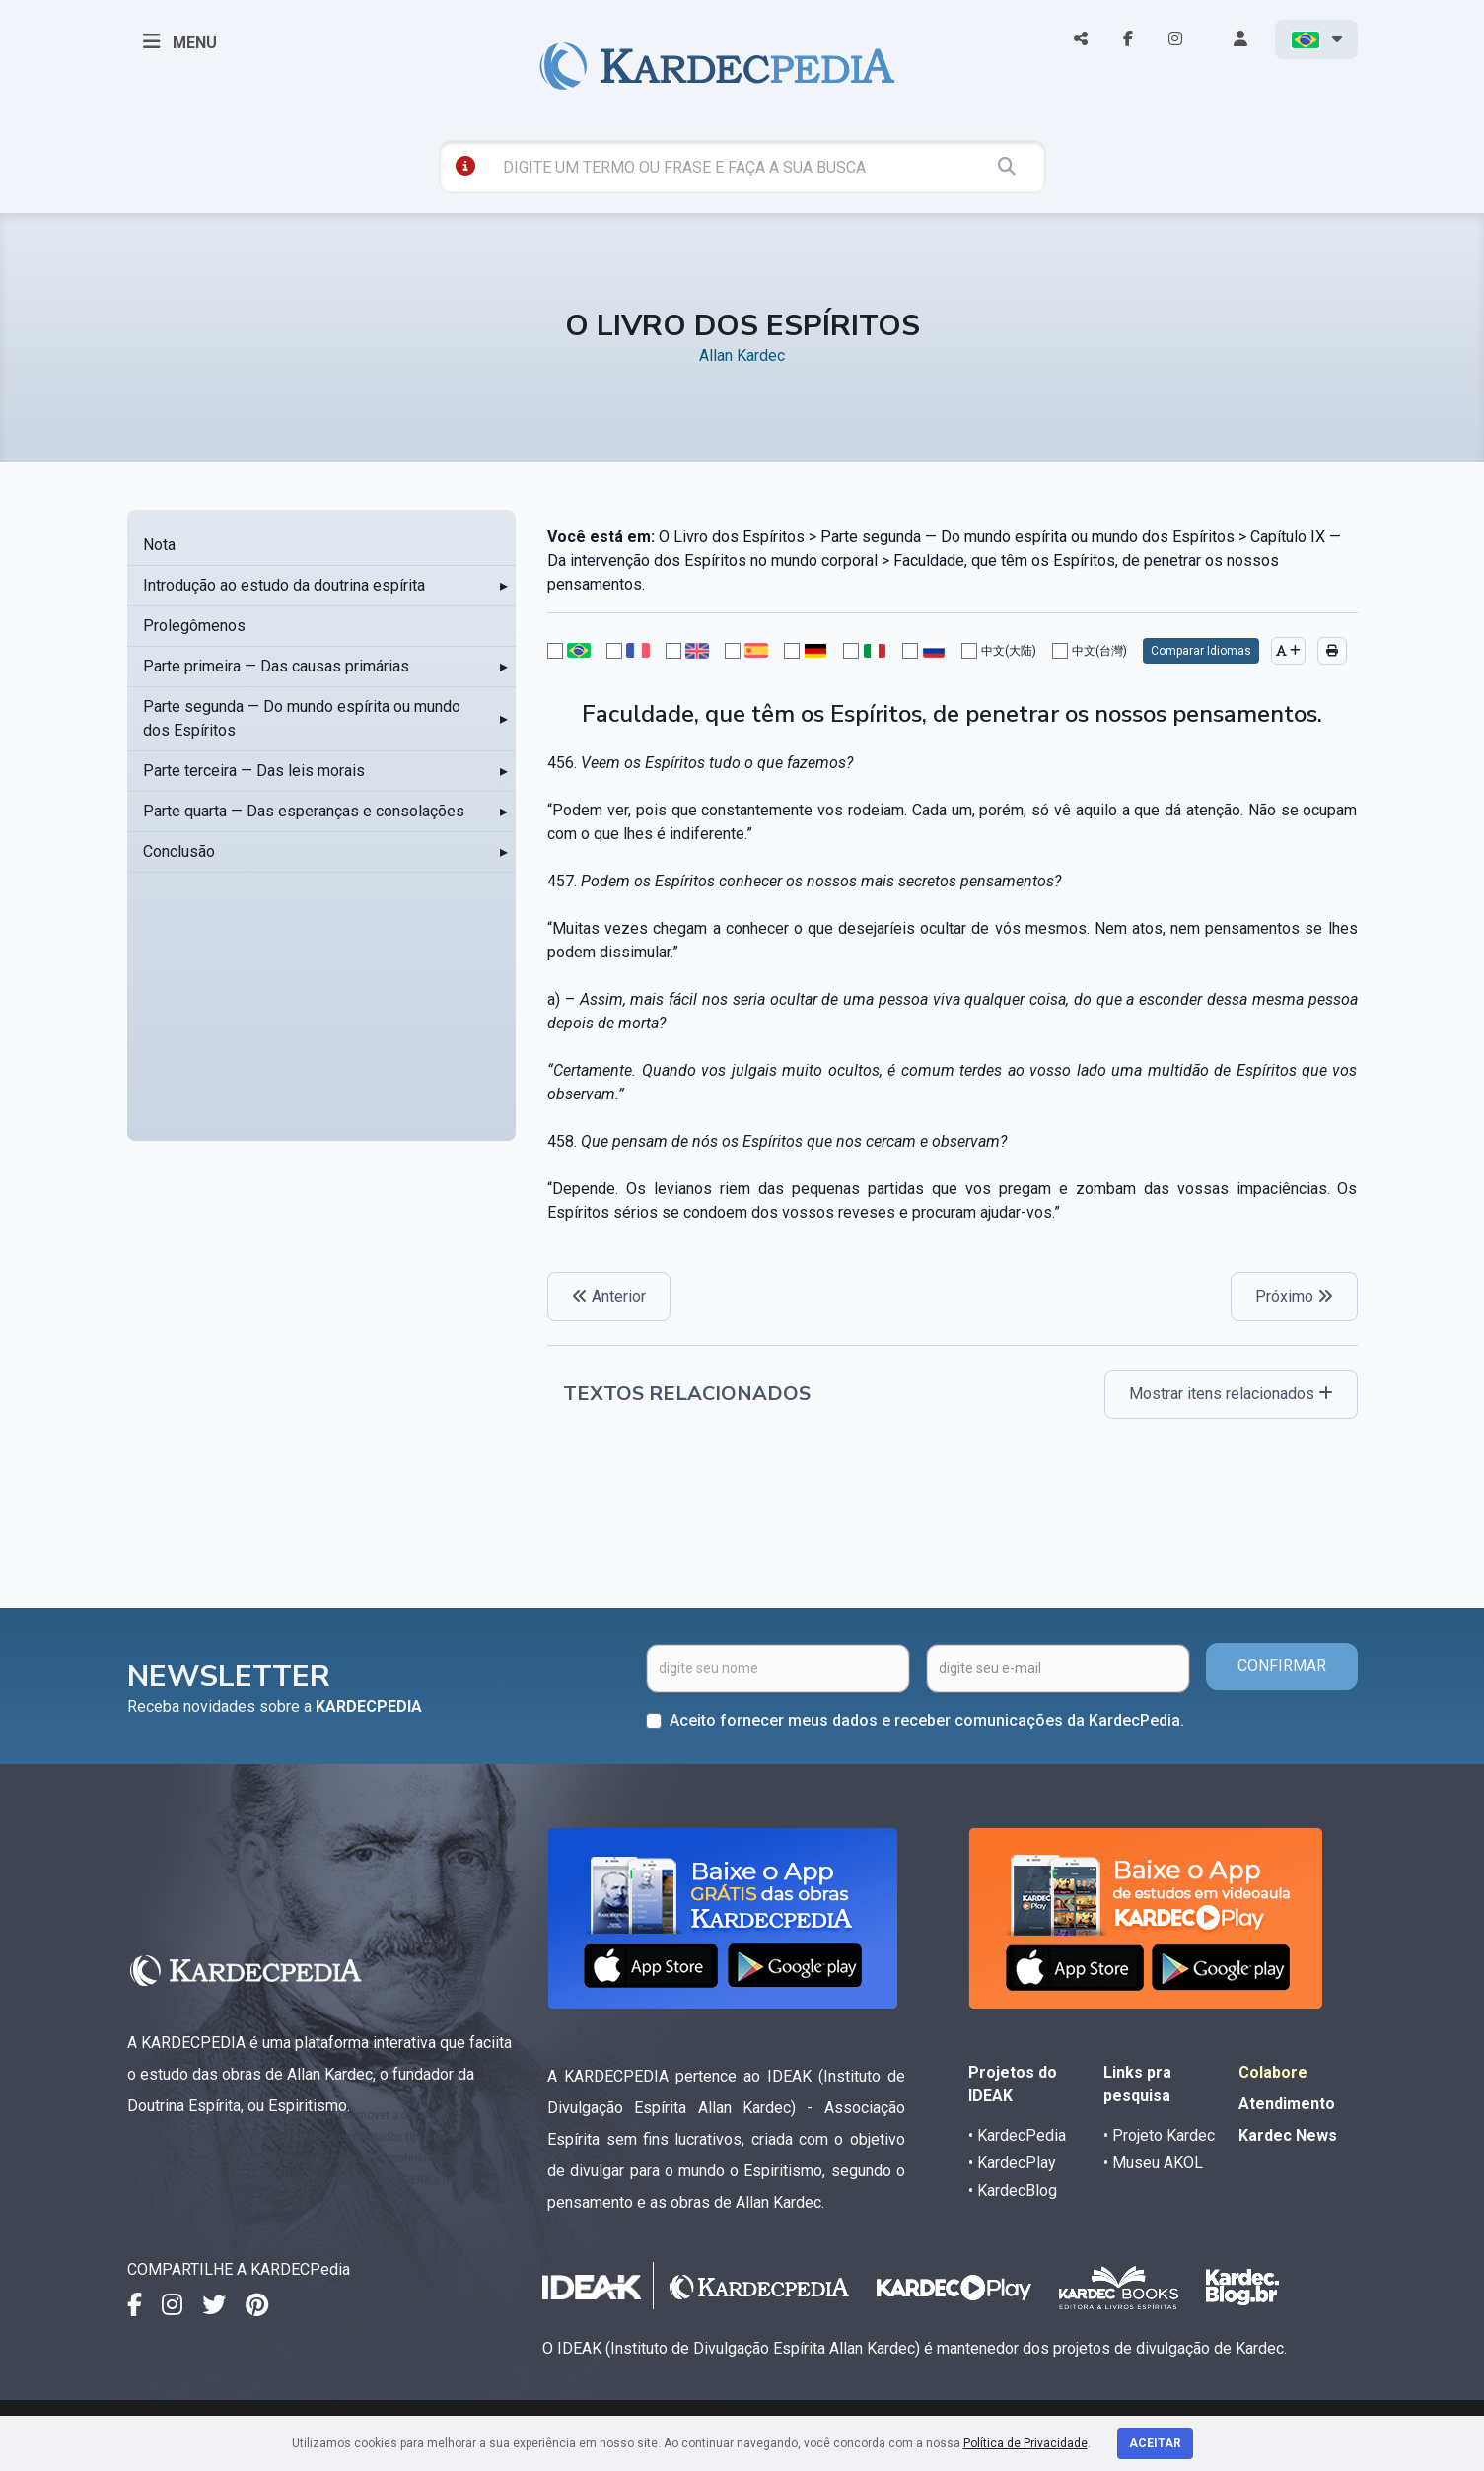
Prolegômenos (194, 625)
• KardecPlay (1012, 2162)
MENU (180, 41)
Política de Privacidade (1025, 2443)
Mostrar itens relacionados (1231, 1393)
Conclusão (179, 851)
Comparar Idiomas (1201, 651)
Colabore (1272, 2072)
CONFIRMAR (1281, 1666)
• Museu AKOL (1153, 2162)
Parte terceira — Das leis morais (254, 770)
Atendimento (1286, 2103)
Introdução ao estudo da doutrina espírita (284, 585)
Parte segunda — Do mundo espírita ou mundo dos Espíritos (301, 718)
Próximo (1294, 1296)
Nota (159, 544)
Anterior (609, 1296)
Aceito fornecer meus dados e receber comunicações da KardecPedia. (927, 1720)
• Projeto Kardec (1159, 2135)
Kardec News (1287, 2135)
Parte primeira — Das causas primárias (276, 666)
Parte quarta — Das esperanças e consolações (303, 811)
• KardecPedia (1017, 2135)
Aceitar (1155, 2443)
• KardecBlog (1012, 2190)
